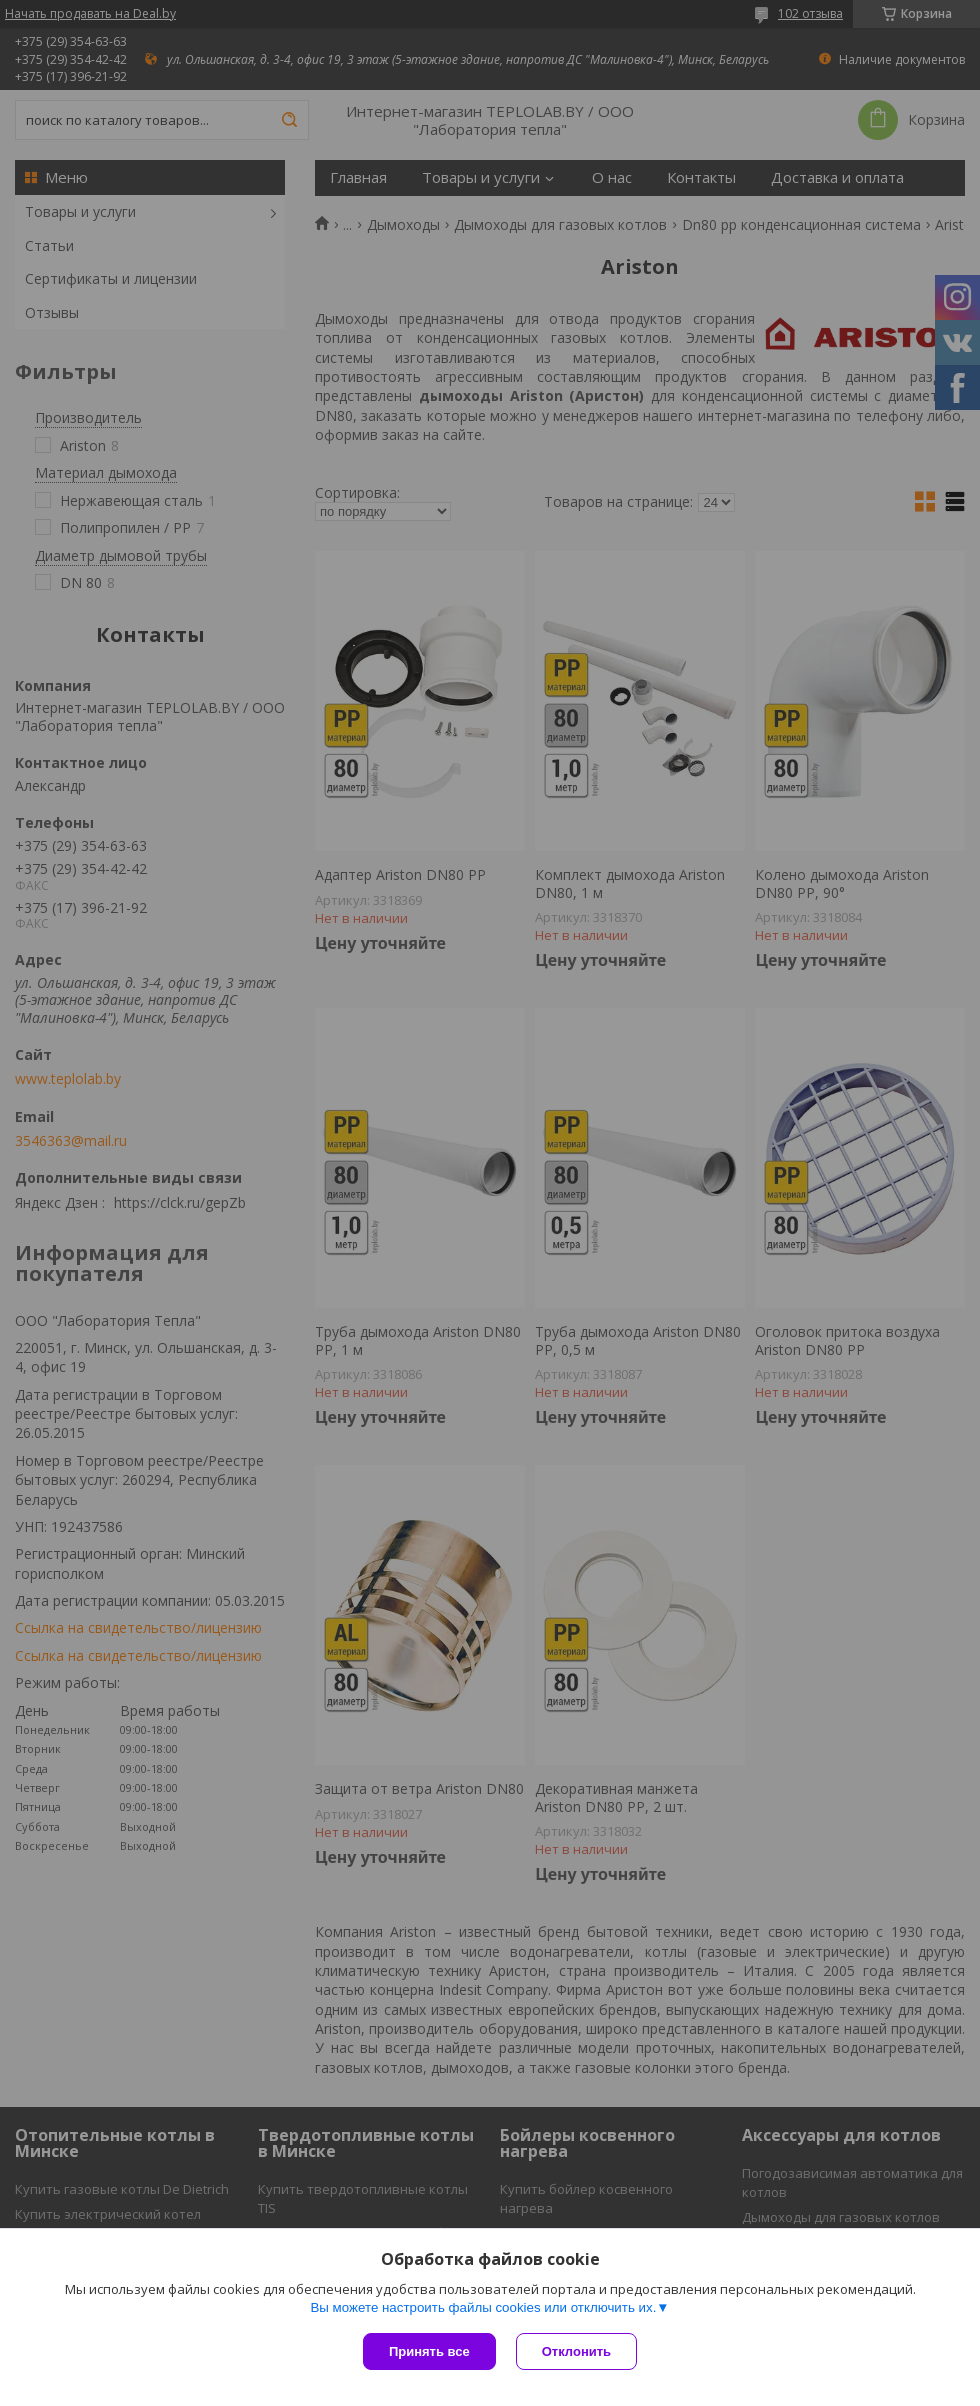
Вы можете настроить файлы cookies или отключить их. (483, 2307)
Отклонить (576, 2351)
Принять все (429, 2351)
